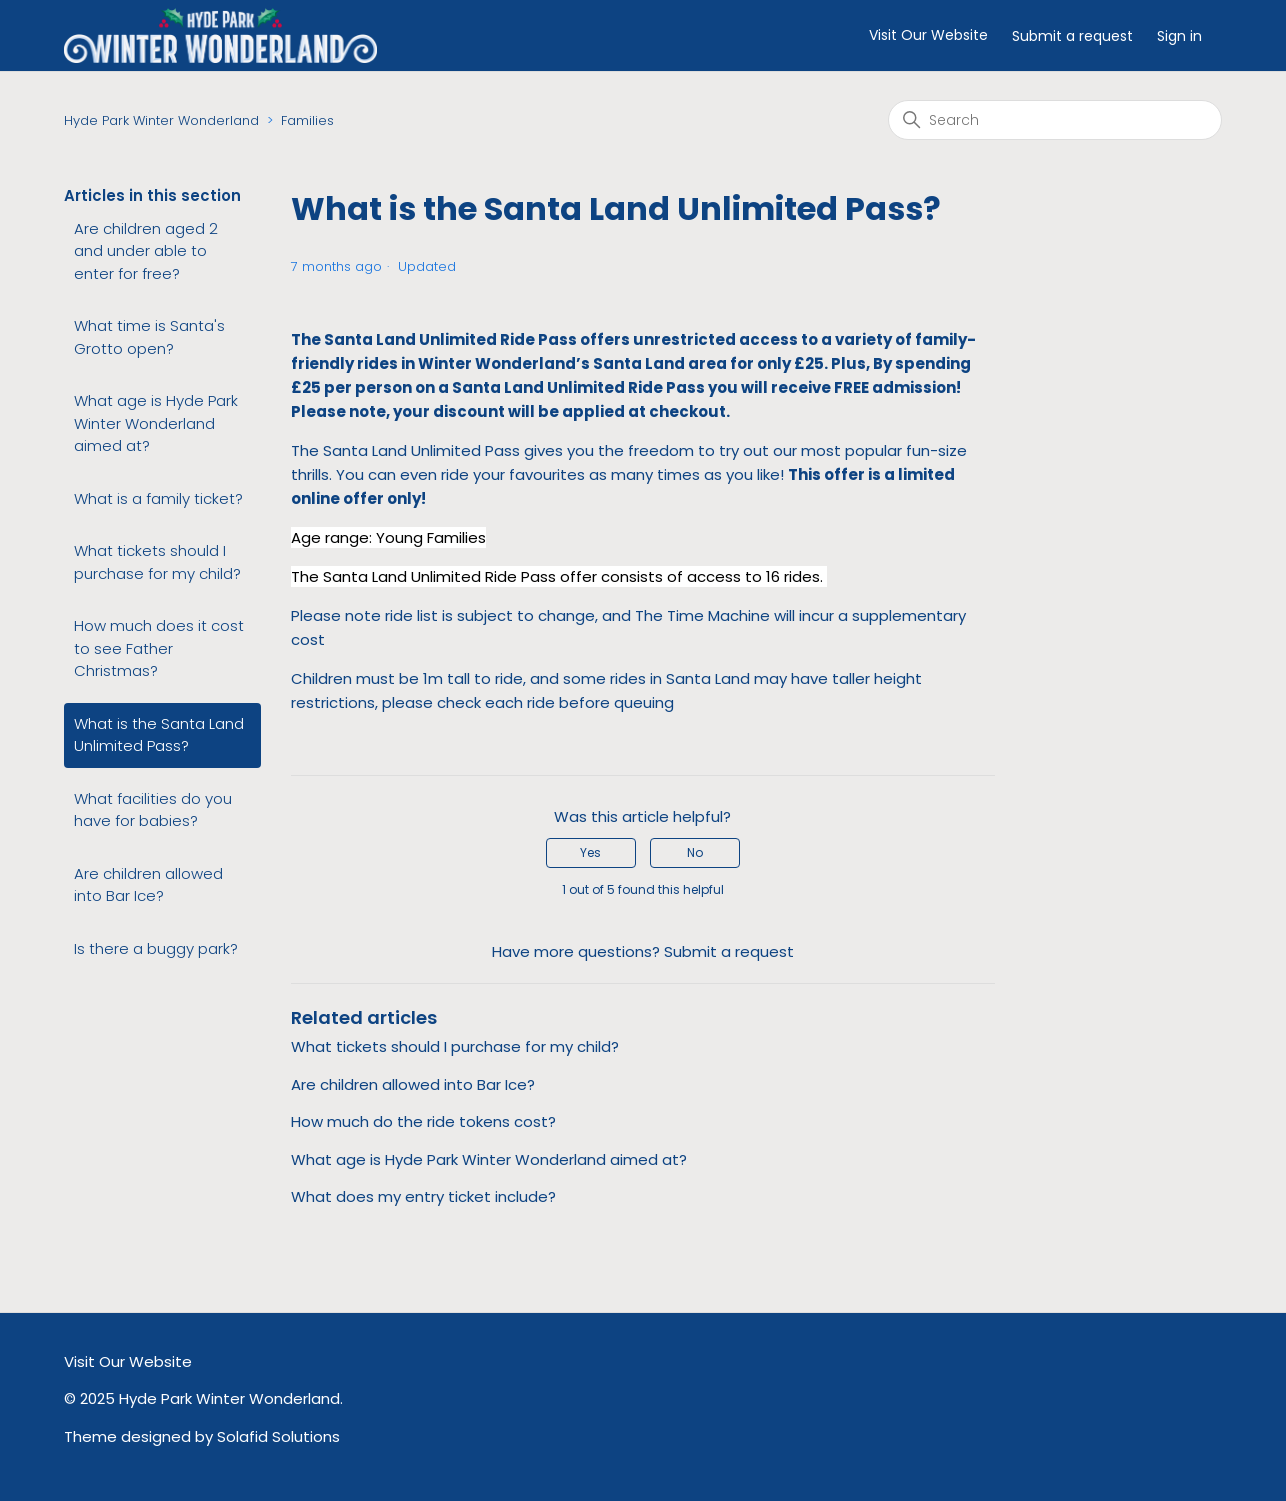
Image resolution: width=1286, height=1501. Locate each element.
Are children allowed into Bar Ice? (148, 885)
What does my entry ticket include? (423, 1196)
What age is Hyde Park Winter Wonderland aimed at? (156, 423)
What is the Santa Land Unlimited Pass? (159, 735)
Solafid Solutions (278, 1436)
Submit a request (1072, 36)
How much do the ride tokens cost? (423, 1121)
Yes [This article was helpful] (590, 852)
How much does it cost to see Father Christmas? (159, 648)
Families (307, 120)
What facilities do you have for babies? (153, 810)
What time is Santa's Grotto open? (149, 337)
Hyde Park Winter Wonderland (161, 120)
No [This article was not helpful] (695, 852)
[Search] (1055, 120)
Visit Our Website (928, 35)
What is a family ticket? (158, 498)
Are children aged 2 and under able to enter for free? (146, 251)
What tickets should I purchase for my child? (157, 562)
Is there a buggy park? (156, 948)
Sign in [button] (1179, 36)
